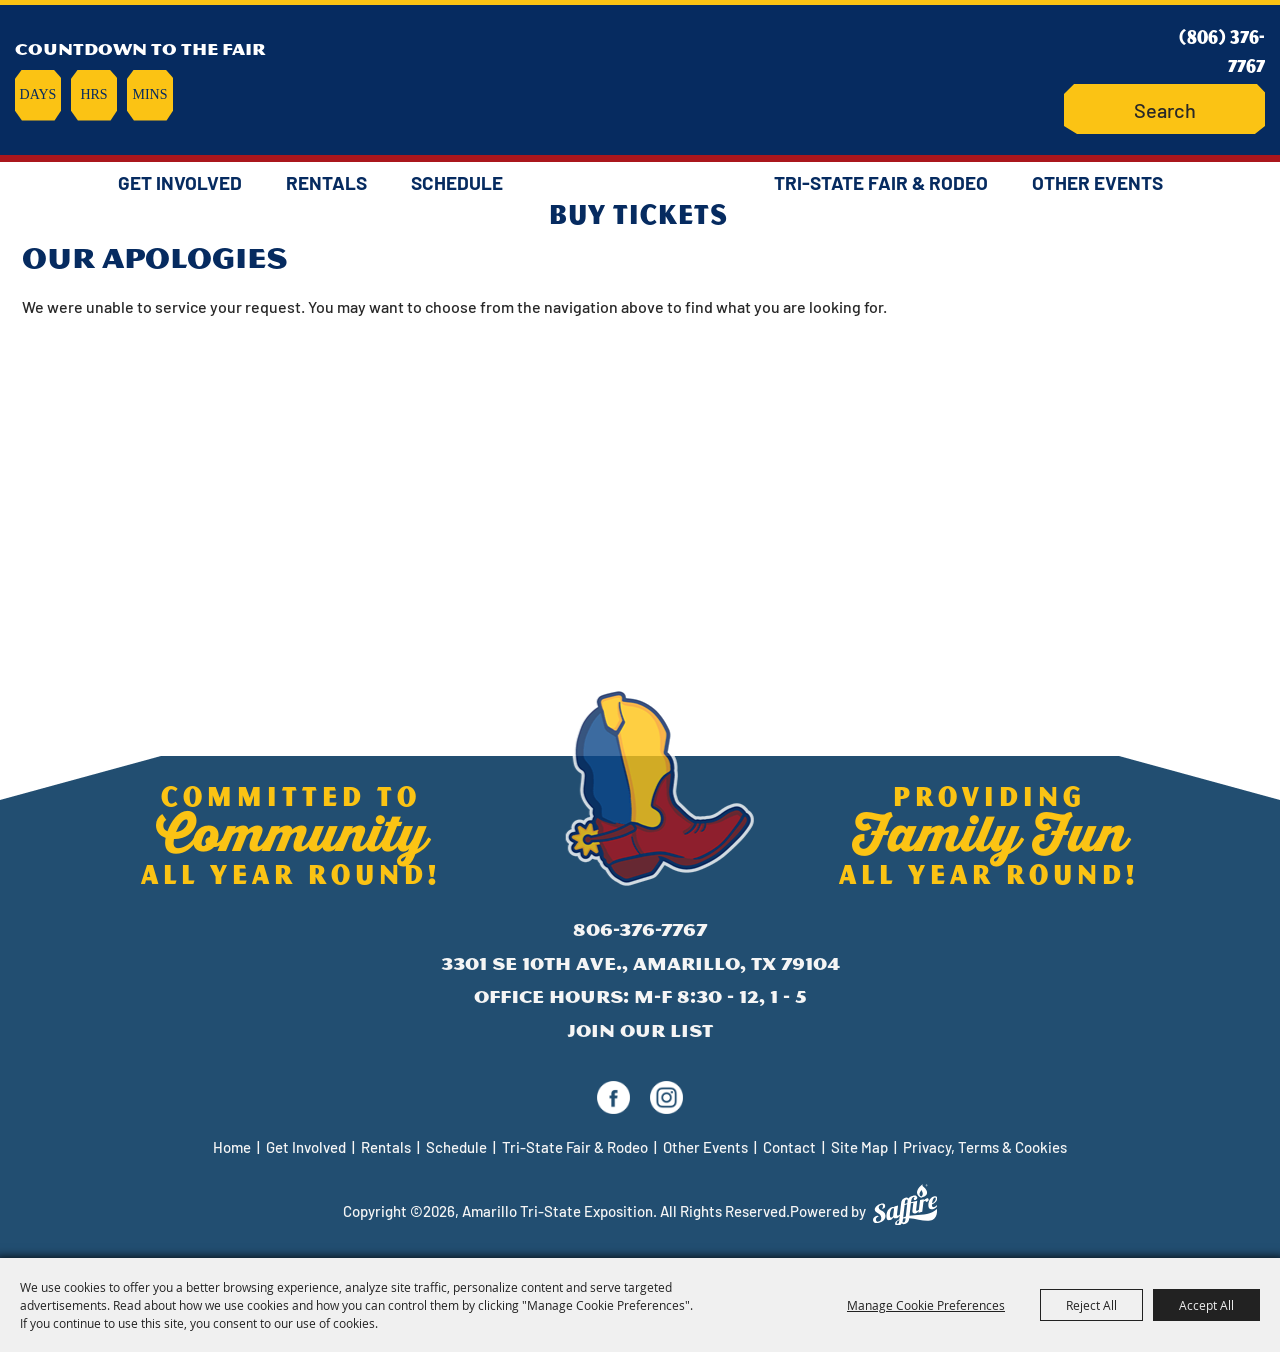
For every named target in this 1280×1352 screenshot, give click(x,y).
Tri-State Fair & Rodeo (881, 182)
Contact (789, 1147)
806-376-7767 (640, 929)
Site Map (859, 1147)
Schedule (457, 182)
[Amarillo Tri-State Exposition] (640, 74)
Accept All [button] (1206, 1305)
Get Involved (180, 182)
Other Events (1097, 182)
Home (232, 1147)
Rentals (326, 182)
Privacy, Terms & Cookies (985, 1147)
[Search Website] (1164, 109)
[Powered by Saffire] (905, 1205)
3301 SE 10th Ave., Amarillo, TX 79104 (640, 963)
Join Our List (640, 1030)
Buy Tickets (638, 213)
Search (1110, 109)
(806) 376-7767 (1222, 50)
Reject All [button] (1091, 1305)
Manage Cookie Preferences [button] (926, 1305)
